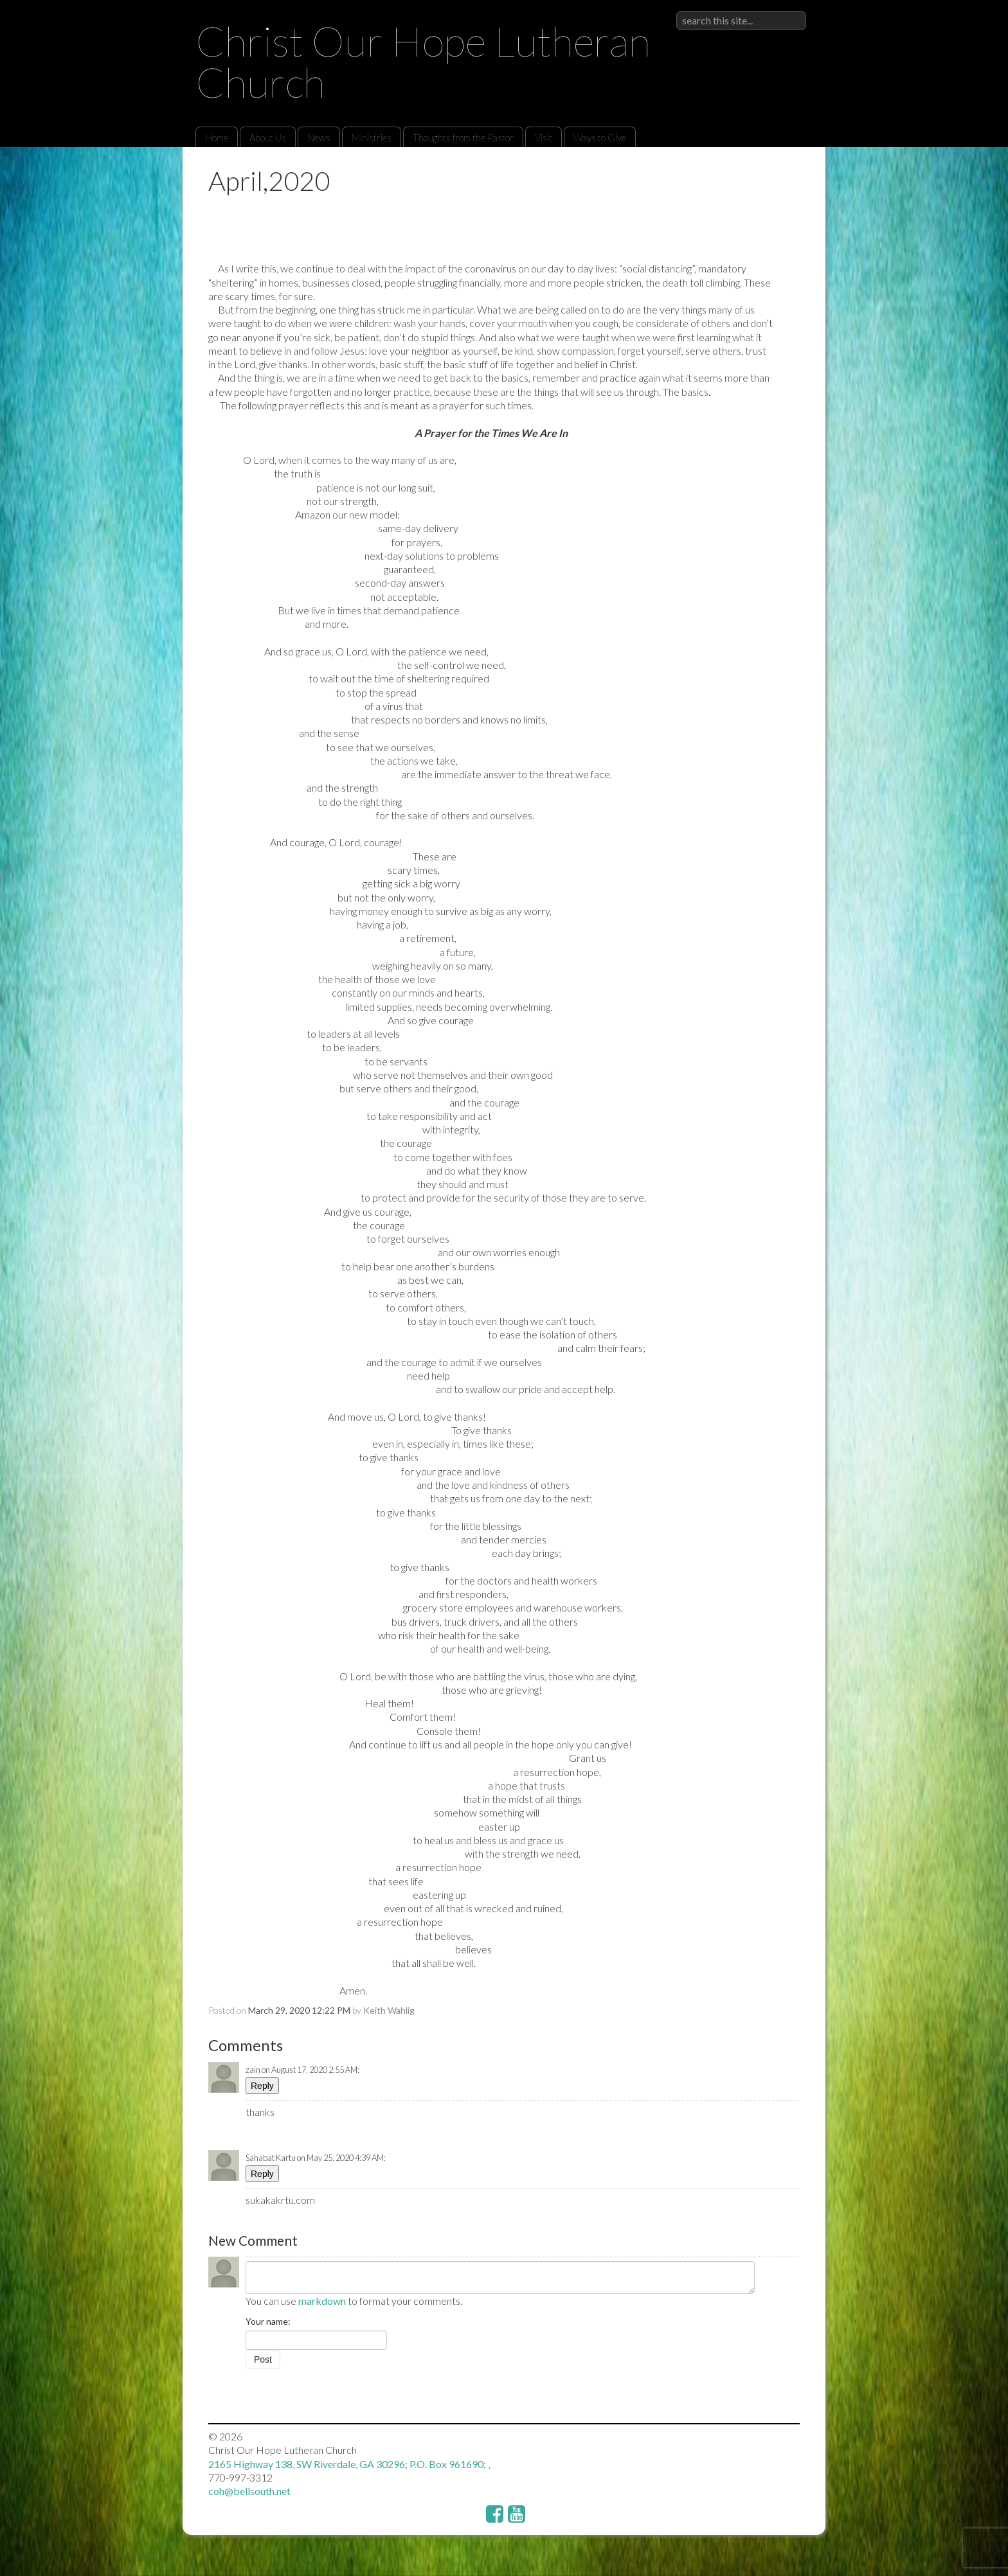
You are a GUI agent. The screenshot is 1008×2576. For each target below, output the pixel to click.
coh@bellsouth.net (249, 2491)
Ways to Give (599, 137)
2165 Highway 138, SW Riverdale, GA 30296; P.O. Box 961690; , (349, 2464)
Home (216, 137)
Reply (262, 2086)
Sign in (792, 10)
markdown (322, 2301)
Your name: (268, 2321)
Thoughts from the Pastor (463, 137)
